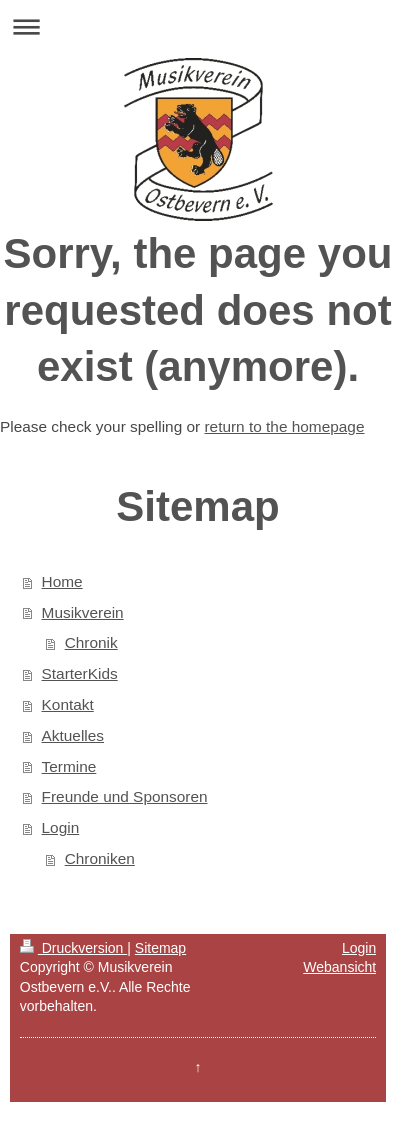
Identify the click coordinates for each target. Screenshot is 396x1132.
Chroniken (100, 858)
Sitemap (160, 948)
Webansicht (339, 967)
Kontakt (68, 704)
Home (62, 581)
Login (61, 827)
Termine (69, 766)
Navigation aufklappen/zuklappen (198, 26)
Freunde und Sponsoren (125, 796)
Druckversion (73, 948)
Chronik (91, 642)
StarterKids (80, 673)
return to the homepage (284, 426)
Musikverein (83, 612)
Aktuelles (73, 735)
